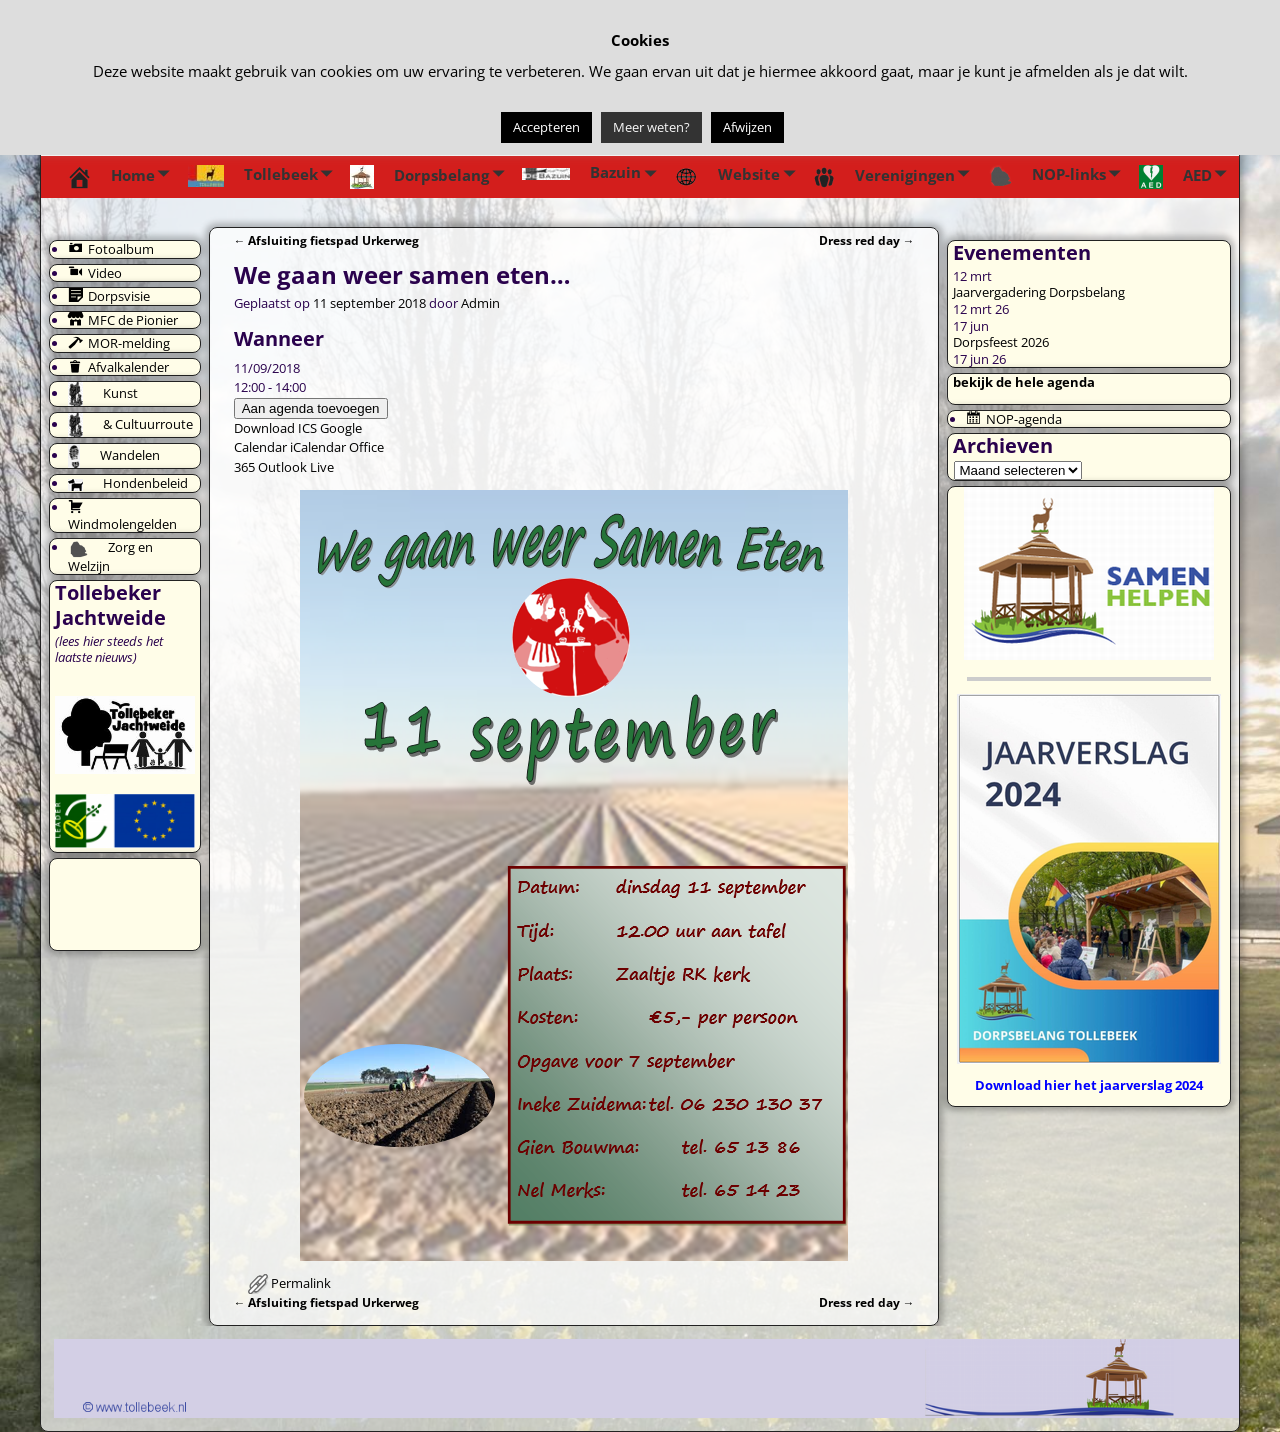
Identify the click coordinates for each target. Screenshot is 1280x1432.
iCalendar (318, 447)
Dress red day (867, 240)
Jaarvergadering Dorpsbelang (1039, 292)
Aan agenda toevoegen (311, 408)
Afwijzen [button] (747, 127)
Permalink (301, 1283)
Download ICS (275, 428)
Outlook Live (296, 467)
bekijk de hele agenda (1024, 382)
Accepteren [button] (546, 127)
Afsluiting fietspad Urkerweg (327, 240)
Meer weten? (651, 127)
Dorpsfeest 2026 (1001, 342)
